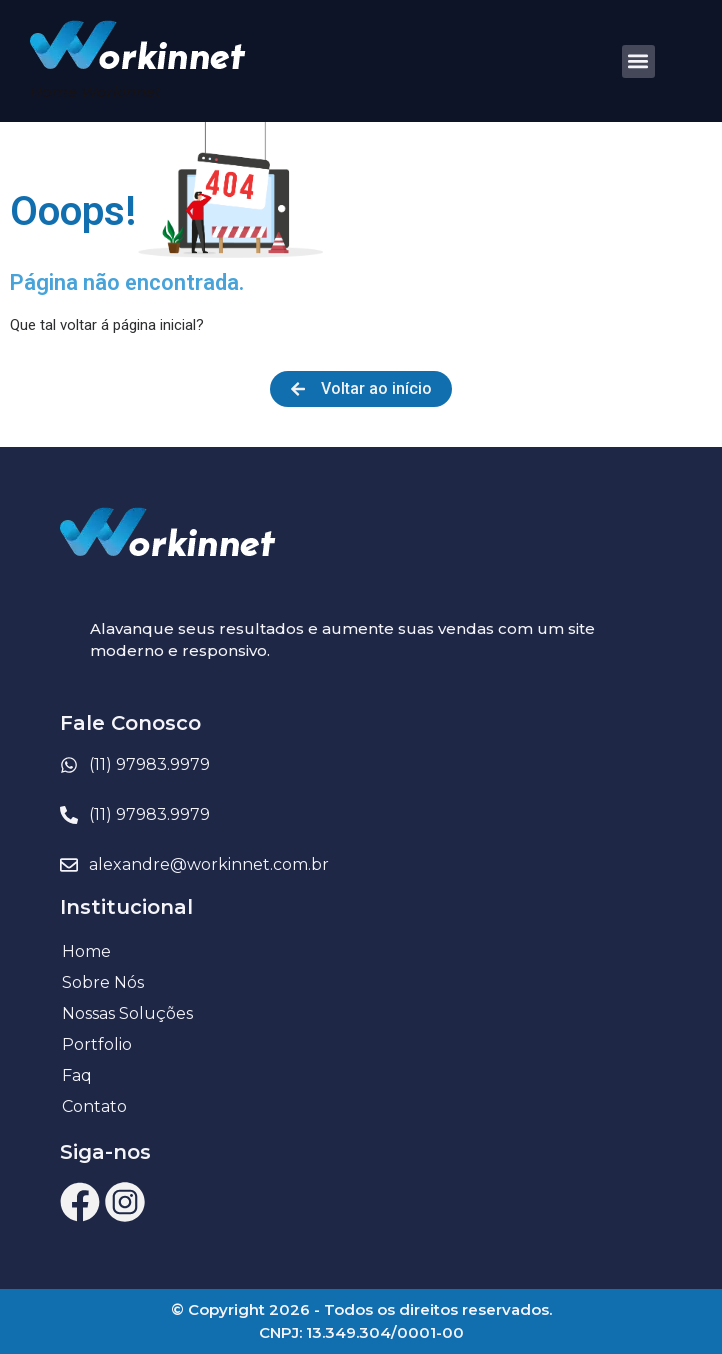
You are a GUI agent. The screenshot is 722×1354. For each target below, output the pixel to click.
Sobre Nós (103, 982)
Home (86, 951)
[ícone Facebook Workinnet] (80, 1202)
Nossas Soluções (127, 1013)
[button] (638, 61)
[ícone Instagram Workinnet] (125, 1202)
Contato (94, 1106)
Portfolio (97, 1044)
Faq (77, 1075)
